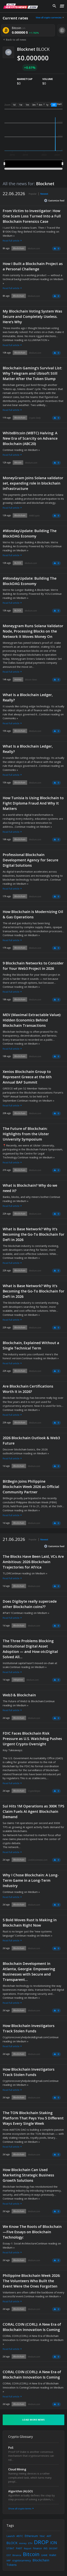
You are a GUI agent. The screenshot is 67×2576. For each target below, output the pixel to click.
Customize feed (54, 200)
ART (49, 2536)
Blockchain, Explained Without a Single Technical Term (31, 1345)
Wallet (52, 2555)
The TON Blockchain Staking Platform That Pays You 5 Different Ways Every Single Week (33, 2118)
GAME (44, 2555)
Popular (33, 193)
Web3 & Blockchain (19, 1695)
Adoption (18, 1679)
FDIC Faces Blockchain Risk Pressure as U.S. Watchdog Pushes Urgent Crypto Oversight (32, 1738)
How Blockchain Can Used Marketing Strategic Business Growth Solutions (28, 2175)
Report (27, 2548)
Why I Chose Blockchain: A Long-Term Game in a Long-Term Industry (31, 1880)
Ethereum (31, 2536)
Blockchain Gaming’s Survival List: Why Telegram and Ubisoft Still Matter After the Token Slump (32, 373)
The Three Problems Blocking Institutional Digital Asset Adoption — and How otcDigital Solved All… (30, 1648)
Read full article (12, 240)
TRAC (42, 2536)
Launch (10, 2536)
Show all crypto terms (21, 2508)
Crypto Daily (35, 417)
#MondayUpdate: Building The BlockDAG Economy (29, 533)
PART (19, 2548)
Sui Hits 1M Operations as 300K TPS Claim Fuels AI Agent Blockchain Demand (33, 1811)
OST (8, 2555)
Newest (44, 193)
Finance (37, 2548)
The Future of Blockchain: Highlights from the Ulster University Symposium (26, 1134)
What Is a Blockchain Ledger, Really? (28, 697)
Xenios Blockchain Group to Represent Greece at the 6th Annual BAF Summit (27, 1077)
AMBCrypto (34, 515)
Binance (17, 2555)
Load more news (33, 2419)
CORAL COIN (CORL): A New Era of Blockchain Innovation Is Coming (32, 2327)
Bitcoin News (31, 679)
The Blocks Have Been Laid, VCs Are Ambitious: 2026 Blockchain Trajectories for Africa (33, 1562)
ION (53, 2542)
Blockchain (18, 248)
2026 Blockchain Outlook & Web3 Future (31, 1440)
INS (45, 2548)
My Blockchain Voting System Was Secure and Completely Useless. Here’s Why (32, 316)
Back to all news (14, 39)
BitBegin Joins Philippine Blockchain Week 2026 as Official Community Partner (31, 1486)
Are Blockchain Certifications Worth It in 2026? (28, 1389)
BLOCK (17, 562)
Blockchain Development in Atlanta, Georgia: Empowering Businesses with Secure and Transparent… (29, 1971)
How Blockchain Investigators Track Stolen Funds (28, 2028)
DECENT (53, 2548)
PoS (10, 2448)
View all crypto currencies (50, 17)
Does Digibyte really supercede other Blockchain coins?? (30, 1604)
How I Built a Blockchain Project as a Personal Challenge (33, 266)
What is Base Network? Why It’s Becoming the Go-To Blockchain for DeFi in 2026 (33, 1234)
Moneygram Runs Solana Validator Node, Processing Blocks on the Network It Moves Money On (33, 631)
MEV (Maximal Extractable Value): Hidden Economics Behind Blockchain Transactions (32, 1020)
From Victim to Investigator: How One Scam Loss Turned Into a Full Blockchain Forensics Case (32, 216)
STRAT (10, 2548)
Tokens (11, 2565)
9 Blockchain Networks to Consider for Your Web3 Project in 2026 (33, 966)
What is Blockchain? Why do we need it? (30, 1188)
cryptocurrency (21, 2560)
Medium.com (34, 248)
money (17, 679)
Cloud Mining (17, 2469)
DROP (41, 2542)
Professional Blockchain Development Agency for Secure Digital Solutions (30, 860)
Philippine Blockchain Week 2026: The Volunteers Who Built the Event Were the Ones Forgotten (31, 2281)
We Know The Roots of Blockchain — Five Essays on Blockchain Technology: (32, 2232)
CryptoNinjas (34, 1790)
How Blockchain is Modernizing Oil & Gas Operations (33, 914)
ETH (30, 2543)
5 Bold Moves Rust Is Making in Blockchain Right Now (30, 1922)
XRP (8, 2560)
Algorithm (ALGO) (20, 2491)
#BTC (19, 2536)
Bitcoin (17, 462)
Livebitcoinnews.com (37, 1859)
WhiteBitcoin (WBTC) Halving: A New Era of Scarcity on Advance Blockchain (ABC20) (30, 438)
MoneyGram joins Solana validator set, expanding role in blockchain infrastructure (33, 483)
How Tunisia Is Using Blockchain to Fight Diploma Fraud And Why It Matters (33, 803)
